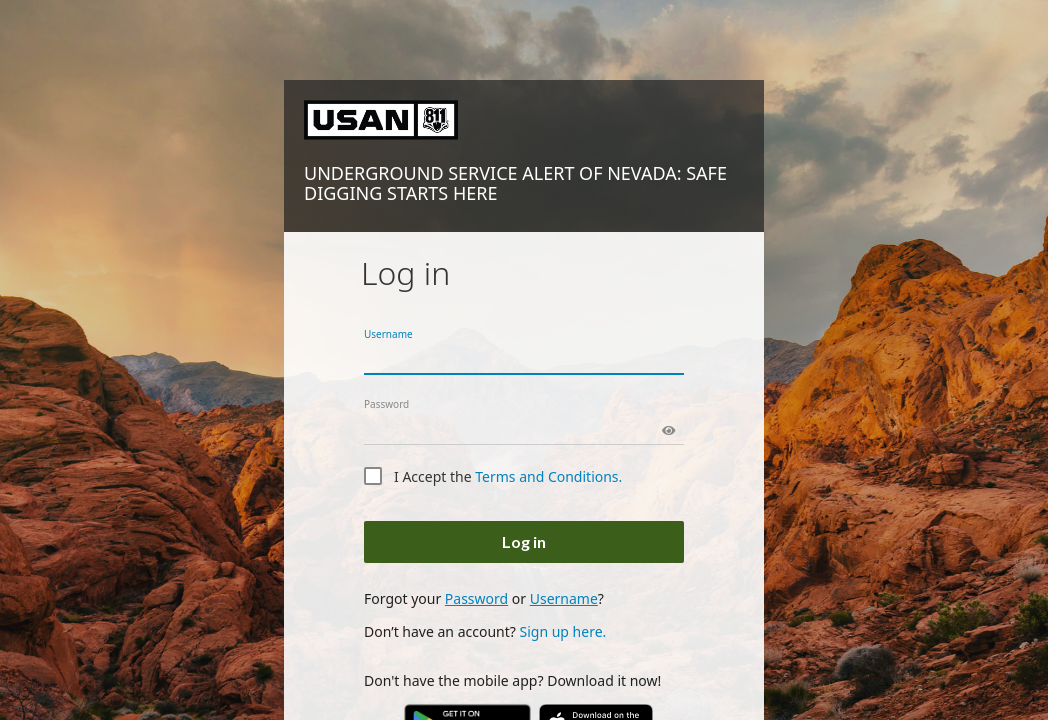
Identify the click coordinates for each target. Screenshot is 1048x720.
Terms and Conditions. (548, 476)
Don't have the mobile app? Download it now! (512, 680)
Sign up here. (562, 631)
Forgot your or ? (484, 598)
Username (388, 334)
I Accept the (508, 476)
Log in (524, 541)
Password (386, 404)
